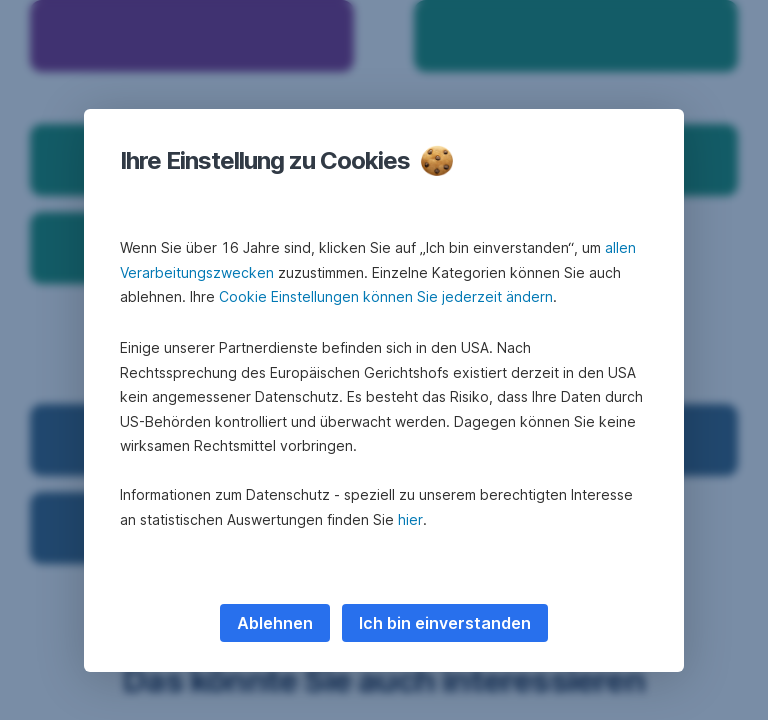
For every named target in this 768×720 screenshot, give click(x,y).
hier (410, 519)
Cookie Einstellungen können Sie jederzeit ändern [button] (386, 296)
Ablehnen (275, 623)
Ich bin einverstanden (445, 623)
